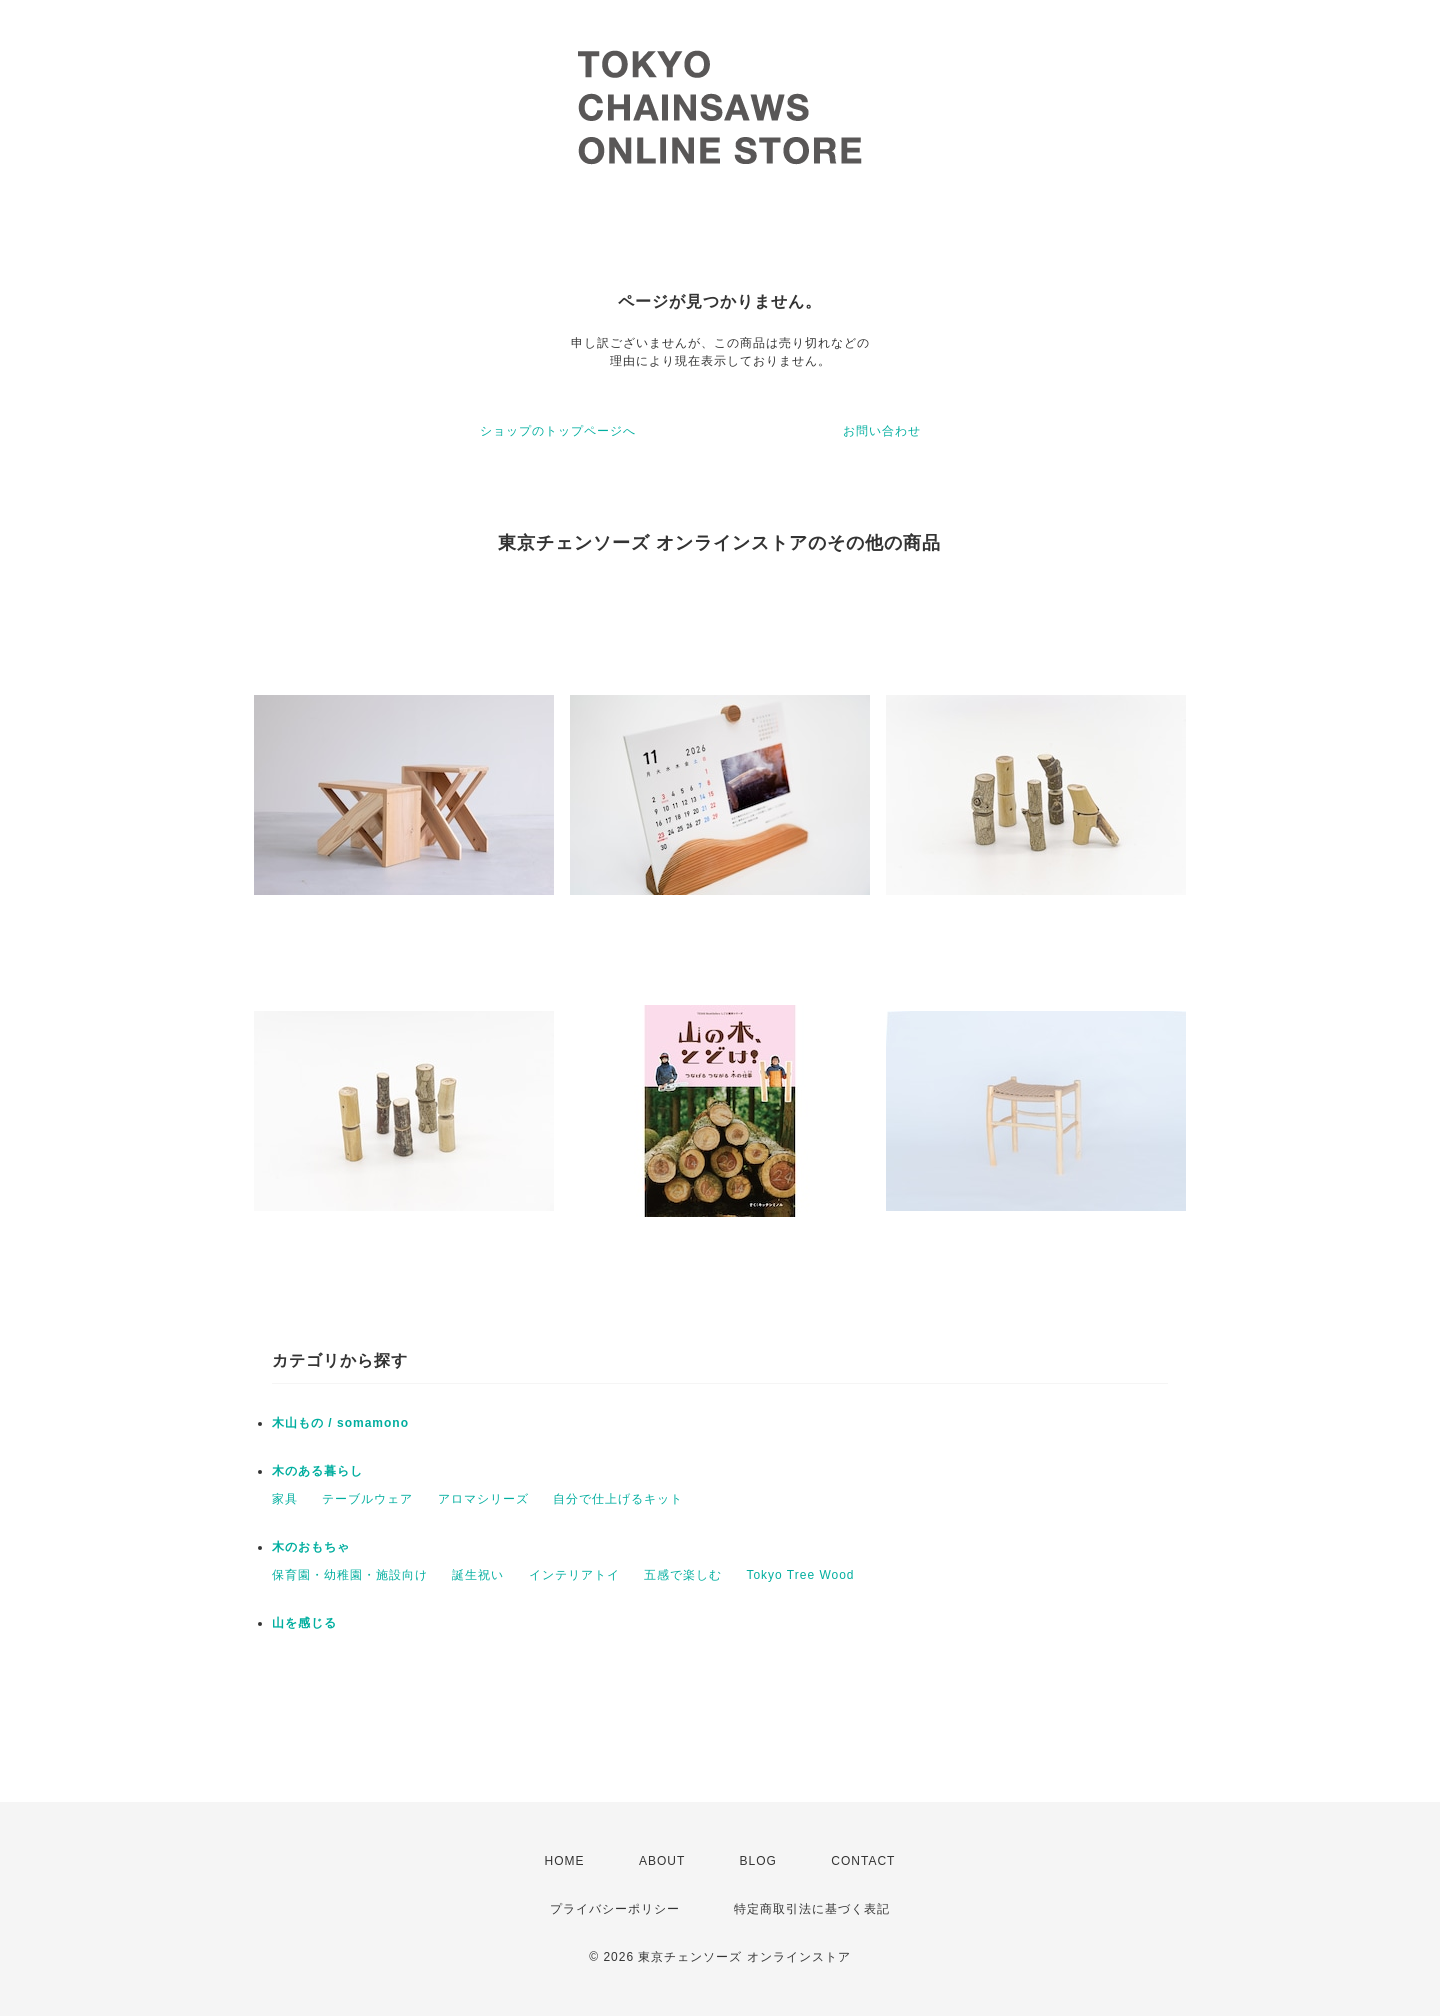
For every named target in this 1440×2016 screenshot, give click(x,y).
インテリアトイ (574, 1575)
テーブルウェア (367, 1499)
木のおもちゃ (311, 1547)
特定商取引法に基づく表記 (812, 1909)
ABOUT (662, 1861)
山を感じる (304, 1623)
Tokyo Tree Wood (800, 1575)
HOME (565, 1861)
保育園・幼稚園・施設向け (350, 1575)
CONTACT (863, 1861)
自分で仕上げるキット (618, 1499)
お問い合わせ (882, 431)
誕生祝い (478, 1575)
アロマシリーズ (483, 1499)
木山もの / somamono (340, 1423)
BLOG (758, 1861)
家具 (285, 1499)
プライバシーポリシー (615, 1909)
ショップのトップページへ (558, 431)
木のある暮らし (317, 1471)
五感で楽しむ (683, 1575)
